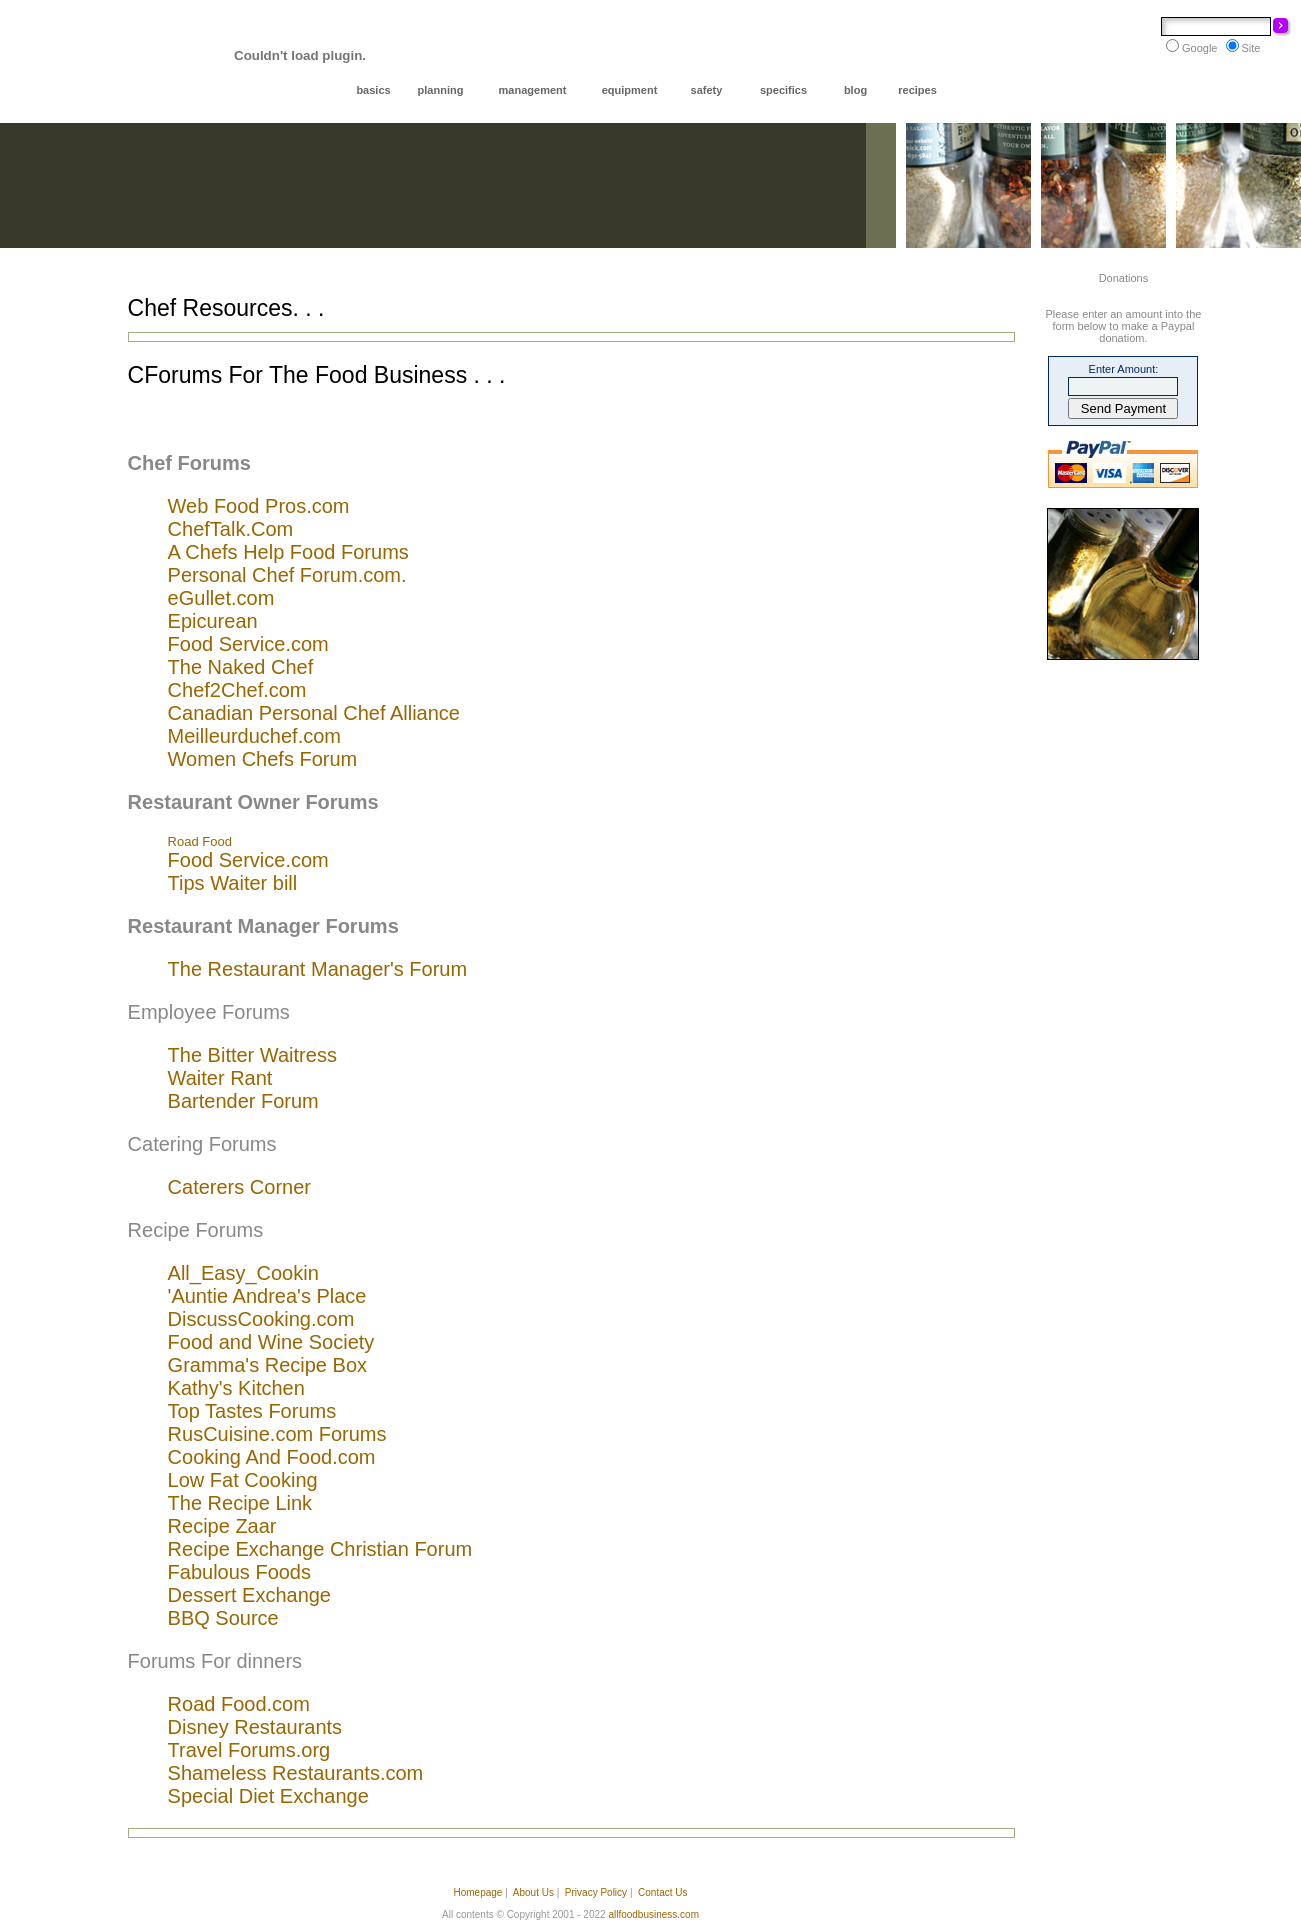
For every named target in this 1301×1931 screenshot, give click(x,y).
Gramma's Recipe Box (267, 1365)
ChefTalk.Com (231, 529)
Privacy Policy (596, 1892)
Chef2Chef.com (237, 690)
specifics (783, 90)
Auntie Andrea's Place (268, 1296)
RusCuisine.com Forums (277, 1434)
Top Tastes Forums (252, 1411)
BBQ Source (223, 1618)
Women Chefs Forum (263, 759)
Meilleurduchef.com (254, 736)
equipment (630, 90)
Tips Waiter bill (233, 883)
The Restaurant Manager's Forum (318, 969)
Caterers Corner (239, 1187)
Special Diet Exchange (268, 1796)
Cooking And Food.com (272, 1457)
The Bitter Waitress (252, 1055)
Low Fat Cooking (243, 1480)
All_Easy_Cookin (243, 1273)
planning (441, 90)
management (533, 90)
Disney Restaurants (255, 1727)
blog (855, 90)
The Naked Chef (241, 667)
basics (373, 90)
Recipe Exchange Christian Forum (320, 1549)
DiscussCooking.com (261, 1319)
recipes (917, 90)
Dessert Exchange (249, 1595)
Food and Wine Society (271, 1342)
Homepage (477, 1892)
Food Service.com (248, 644)
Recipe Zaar (222, 1526)
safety (707, 90)
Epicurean (213, 621)
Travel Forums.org (249, 1750)
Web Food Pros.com (259, 506)
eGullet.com (221, 598)
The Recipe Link (240, 1503)
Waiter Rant (220, 1078)
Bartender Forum (243, 1101)
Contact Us (662, 1892)
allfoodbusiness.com (653, 1914)
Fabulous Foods (239, 1572)
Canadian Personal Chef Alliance (314, 713)
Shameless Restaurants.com (296, 1773)
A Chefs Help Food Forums (288, 552)
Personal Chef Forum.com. (287, 575)
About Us (533, 1892)
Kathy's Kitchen (236, 1388)
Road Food (200, 841)
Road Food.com (239, 1704)
